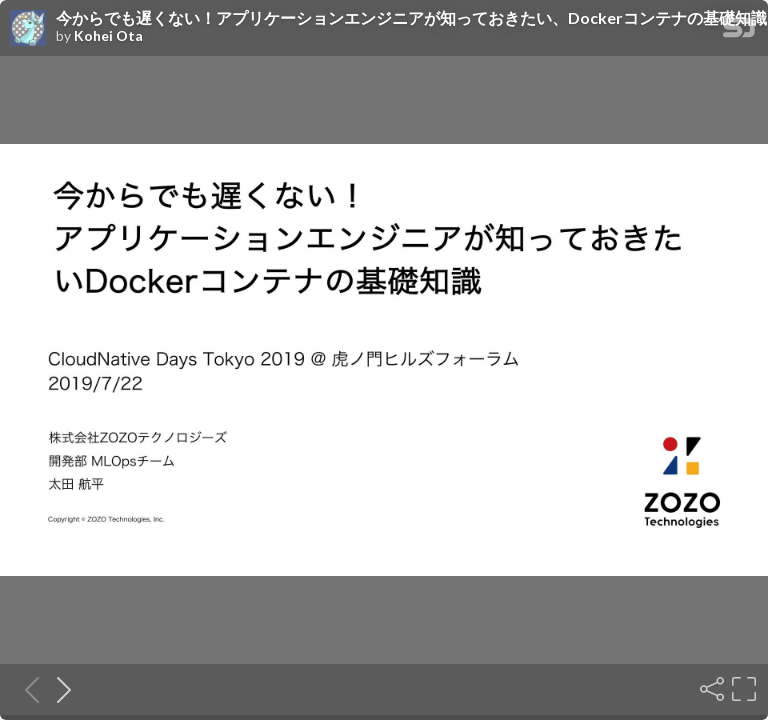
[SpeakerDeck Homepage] (739, 31)
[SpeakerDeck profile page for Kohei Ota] (28, 29)
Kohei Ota (108, 36)
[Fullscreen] (742, 689)
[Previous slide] (26, 689)
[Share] (710, 689)
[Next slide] (58, 689)
